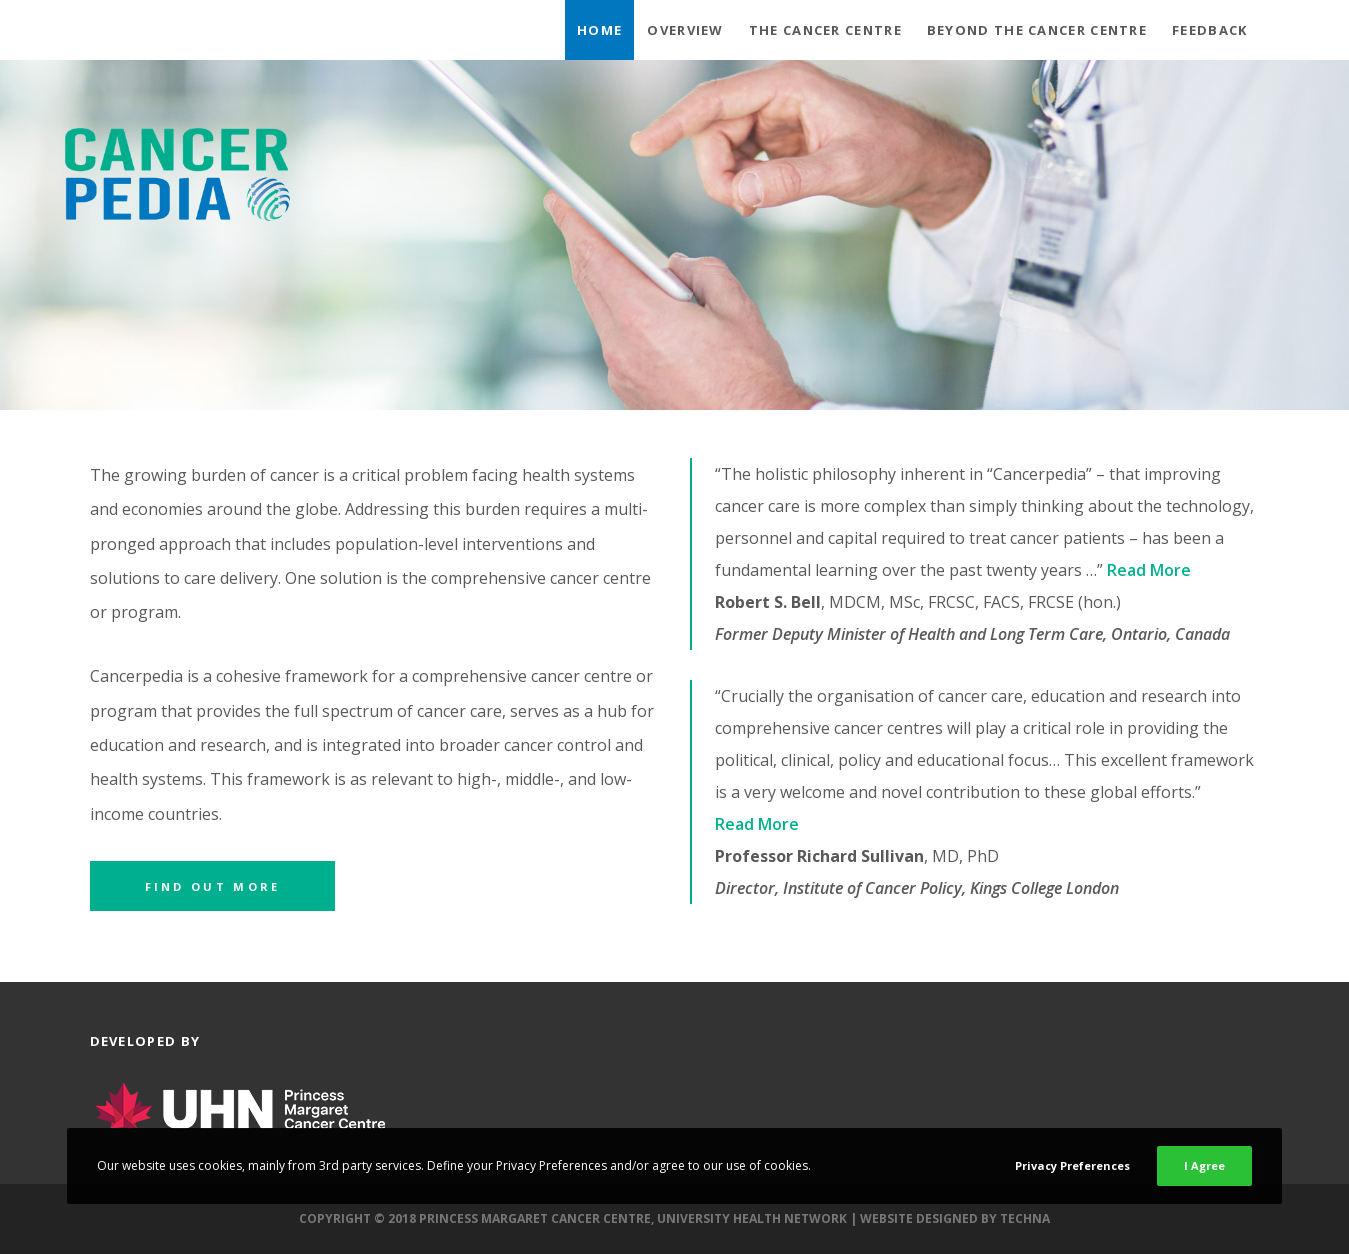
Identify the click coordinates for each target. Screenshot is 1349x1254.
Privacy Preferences (1072, 1165)
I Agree (1204, 1165)
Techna (1025, 1218)
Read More (1151, 570)
